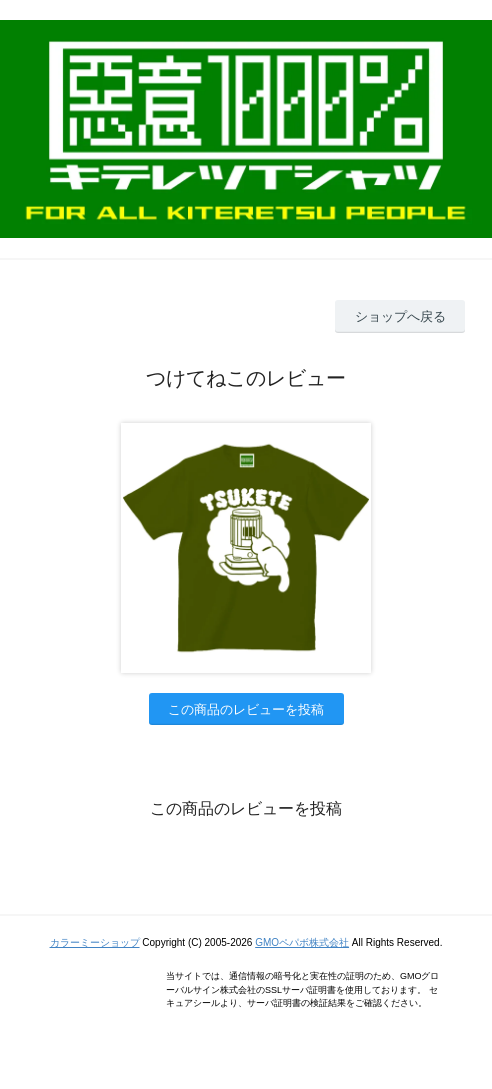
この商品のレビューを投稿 (246, 709)
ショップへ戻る (400, 316)
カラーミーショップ (95, 942)
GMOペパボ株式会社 (302, 942)
